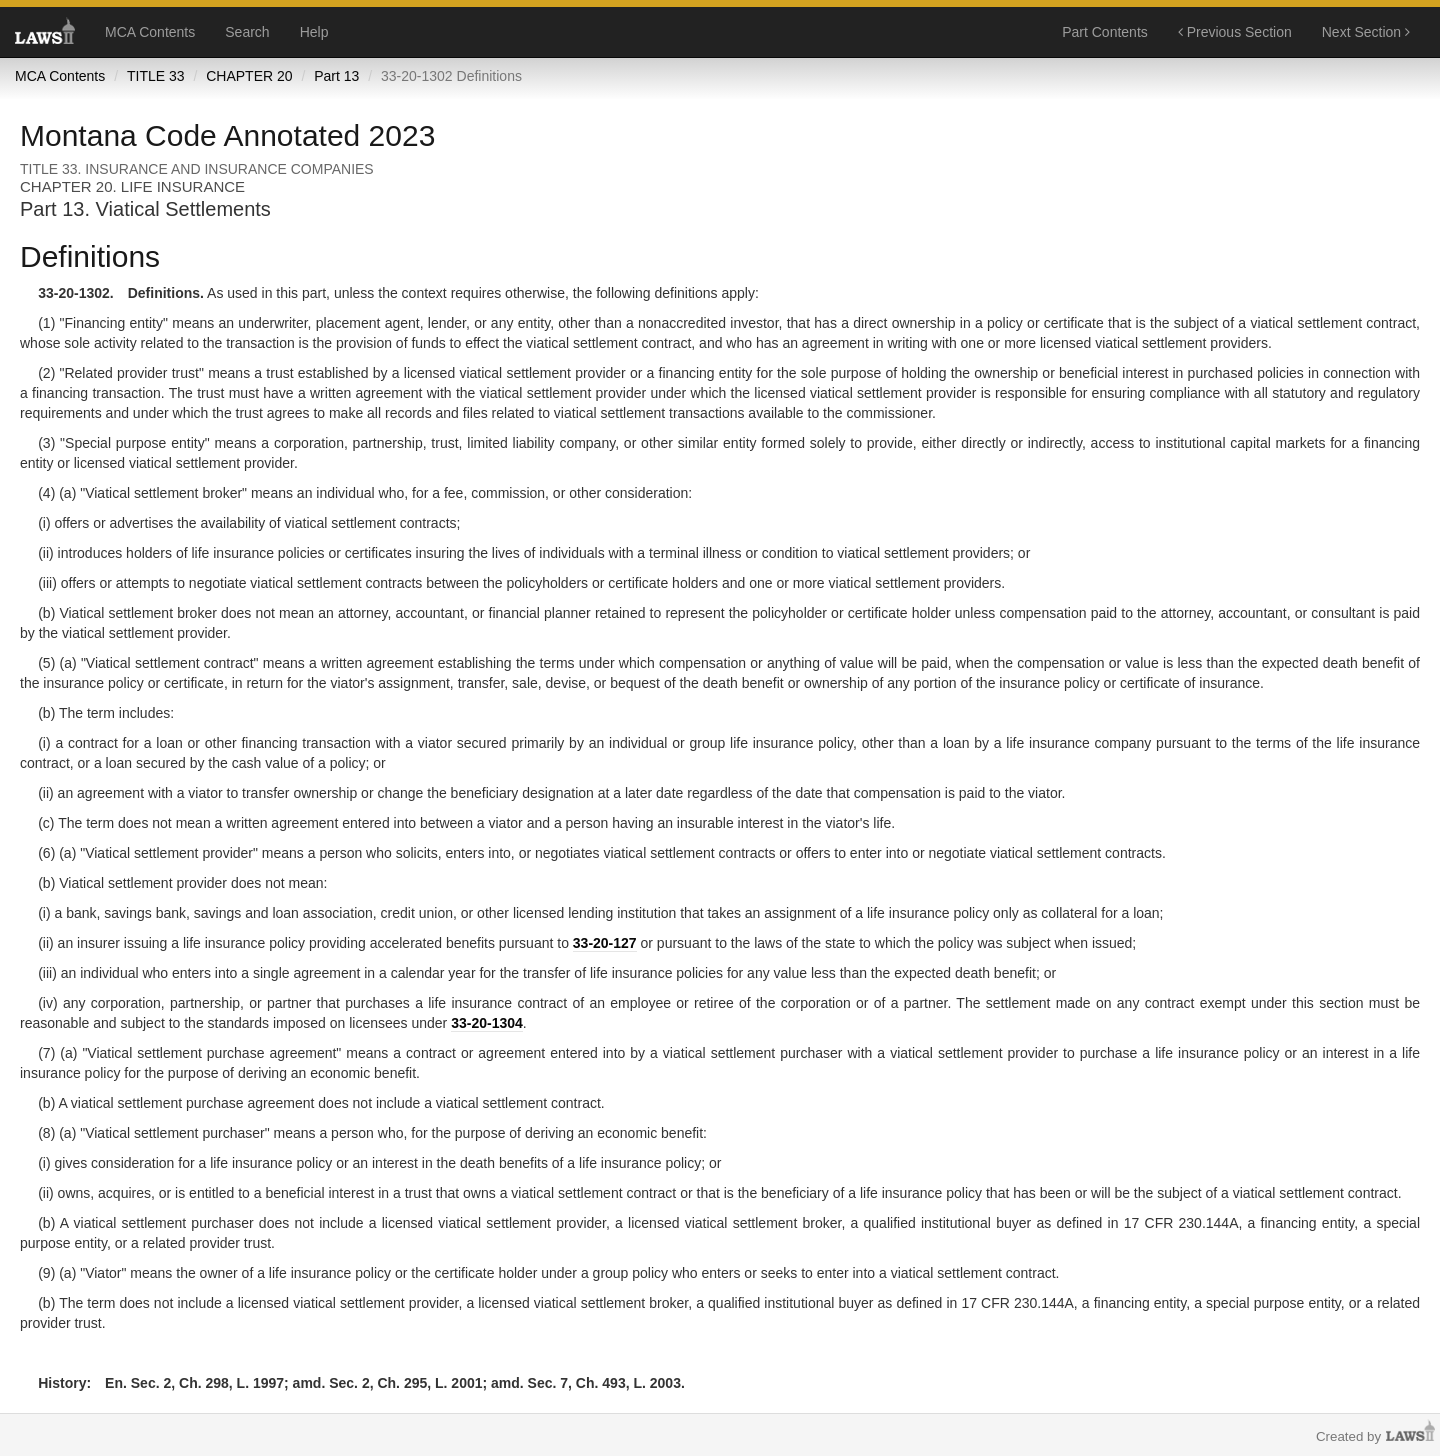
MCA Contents (150, 32)
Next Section (1366, 32)
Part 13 (336, 76)
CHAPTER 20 (249, 76)
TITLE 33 (156, 76)
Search (247, 32)
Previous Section (1235, 32)
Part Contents (1105, 32)
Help (314, 32)
